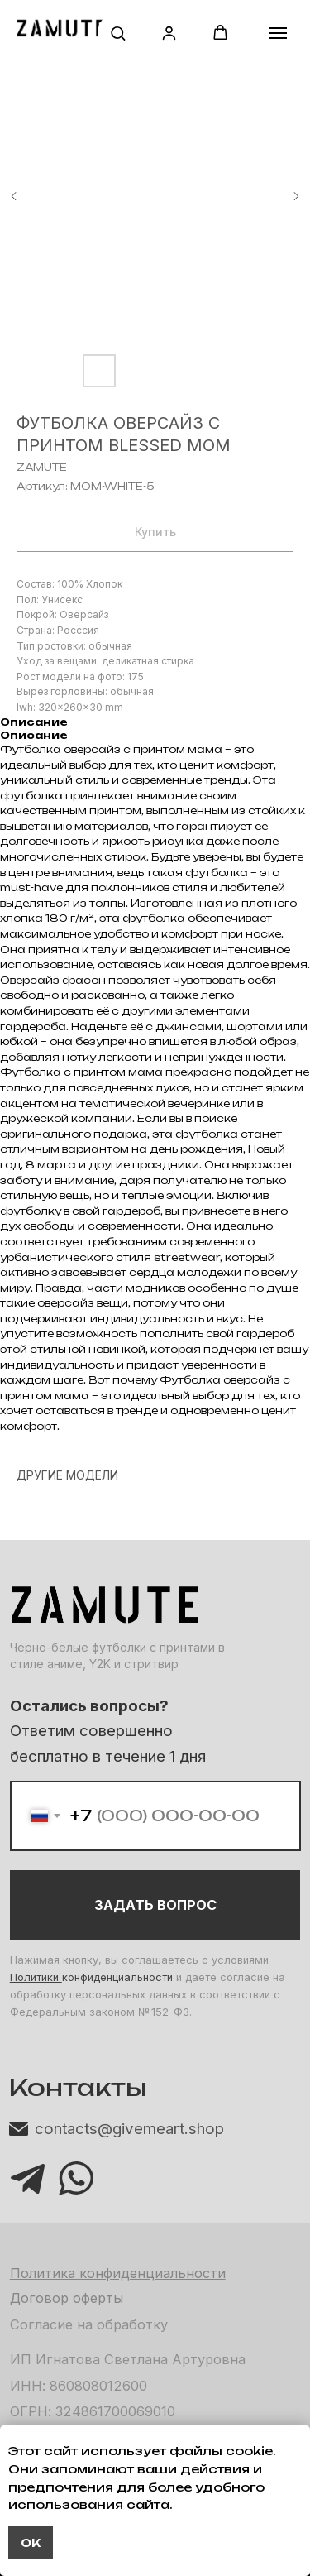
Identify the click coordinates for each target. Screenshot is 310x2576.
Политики (36, 1977)
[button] (118, 33)
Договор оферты (66, 2298)
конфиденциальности (117, 1977)
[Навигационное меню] (278, 33)
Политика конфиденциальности (118, 2273)
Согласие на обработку (89, 2324)
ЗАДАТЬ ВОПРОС (155, 1905)
